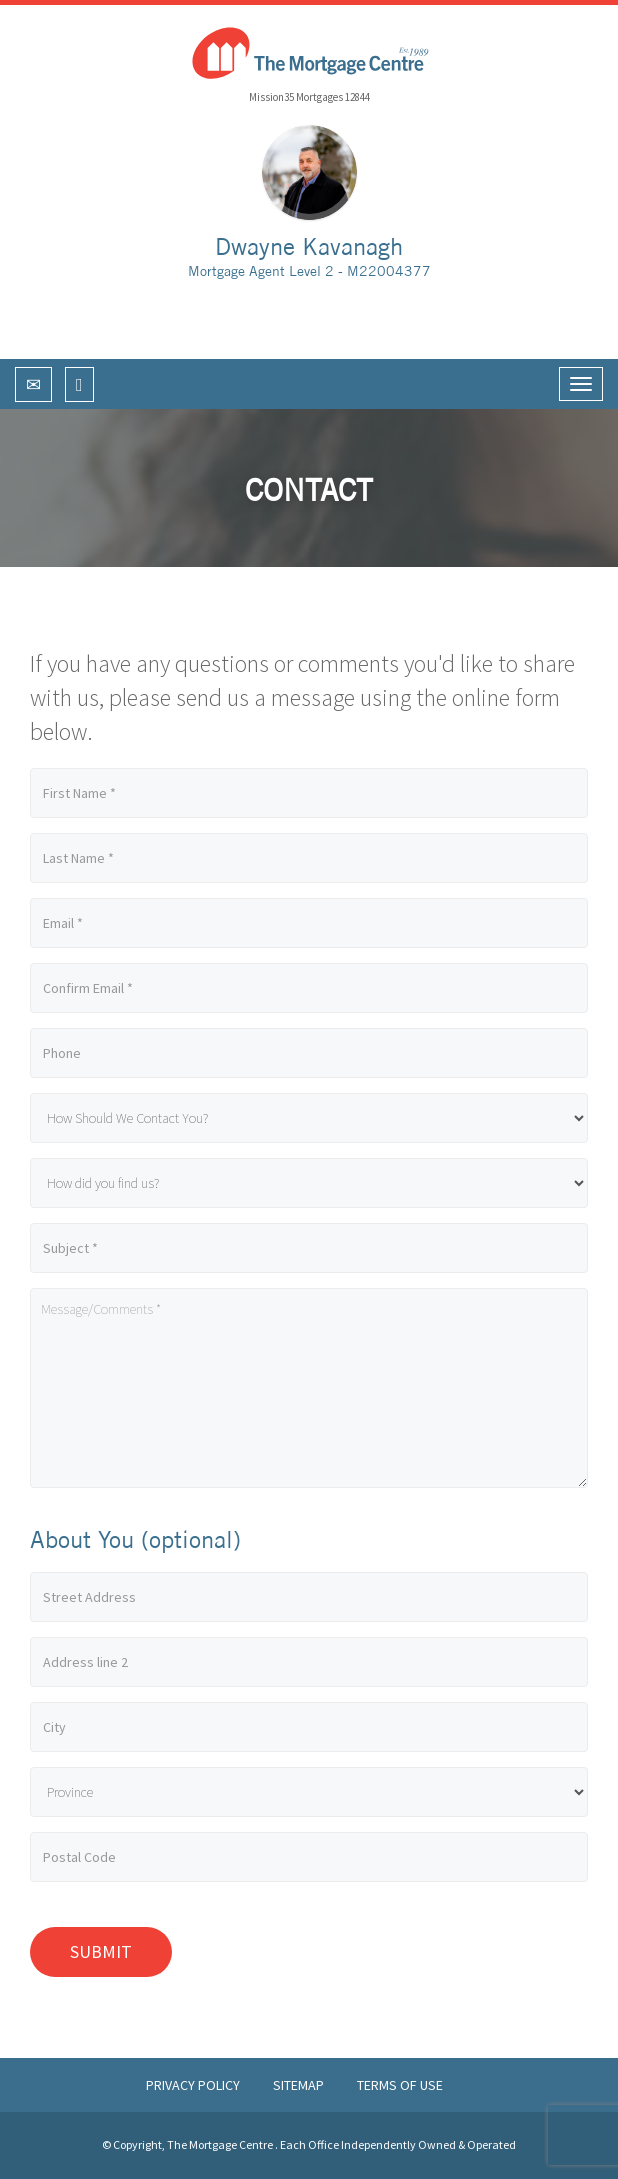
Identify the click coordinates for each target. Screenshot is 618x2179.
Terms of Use (400, 2085)
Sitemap (300, 2085)
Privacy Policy (194, 2085)
